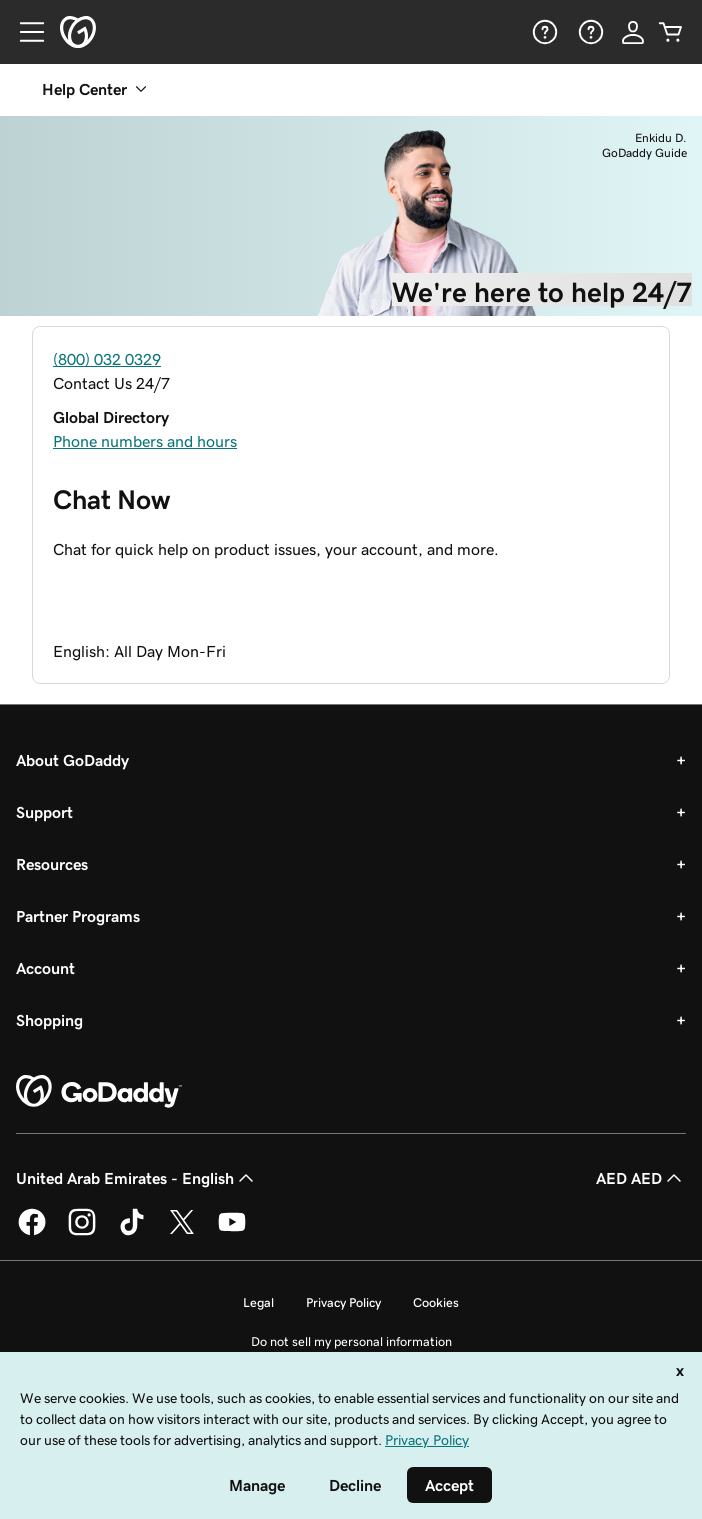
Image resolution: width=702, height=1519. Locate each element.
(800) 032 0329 (107, 359)
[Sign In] (633, 32)
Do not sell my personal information (351, 1341)
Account (45, 968)
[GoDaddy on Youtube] (232, 1232)
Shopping (49, 1020)
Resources (52, 864)
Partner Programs (78, 916)
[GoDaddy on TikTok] (132, 1232)
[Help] (543, 32)
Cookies (436, 1302)
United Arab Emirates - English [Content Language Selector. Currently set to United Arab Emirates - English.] (137, 1178)
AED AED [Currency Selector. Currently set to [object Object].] (641, 1178)
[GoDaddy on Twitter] (182, 1232)
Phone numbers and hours (145, 441)
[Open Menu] (24, 32)
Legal (258, 1302)
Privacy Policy (343, 1302)
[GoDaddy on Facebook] (32, 1232)
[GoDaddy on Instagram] (82, 1232)
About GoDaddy (72, 760)
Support (44, 812)
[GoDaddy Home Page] (99, 1092)
